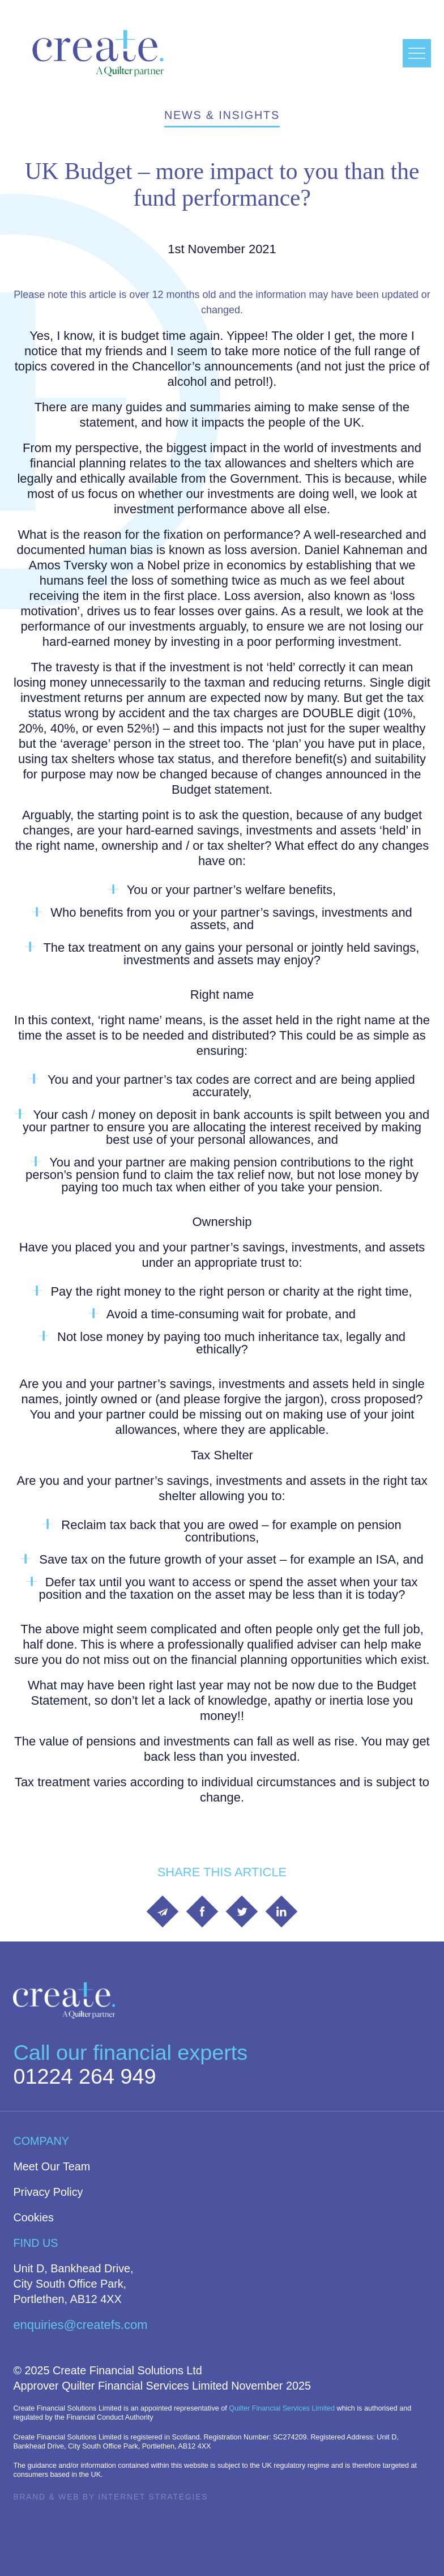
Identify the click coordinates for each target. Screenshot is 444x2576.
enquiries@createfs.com (80, 2325)
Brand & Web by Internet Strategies (110, 2496)
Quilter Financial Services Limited (282, 2408)
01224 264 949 (84, 2076)
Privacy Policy (48, 2192)
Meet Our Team (51, 2166)
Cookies (33, 2217)
